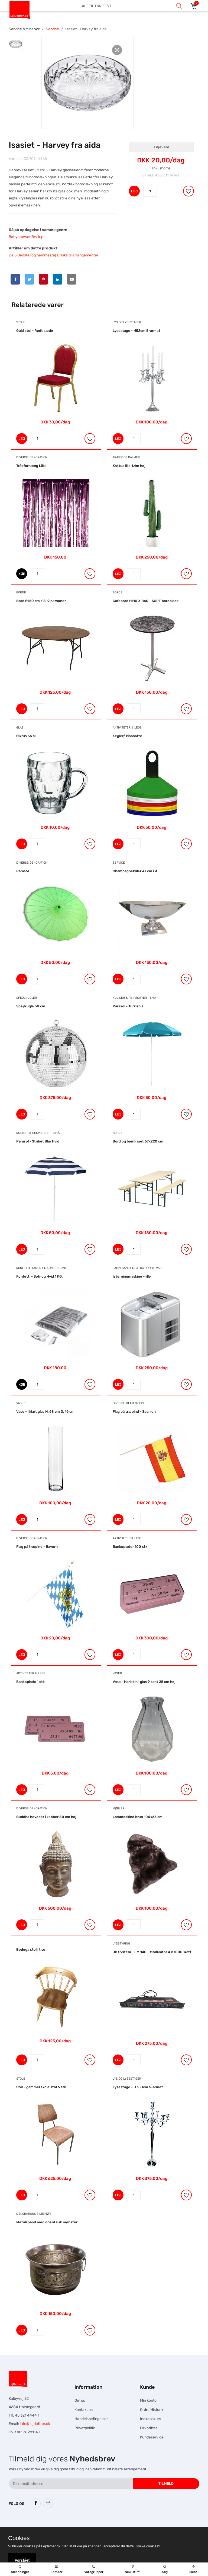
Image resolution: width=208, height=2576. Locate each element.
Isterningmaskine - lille (132, 1276)
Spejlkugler (26, 998)
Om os (79, 2400)
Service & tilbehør (24, 29)
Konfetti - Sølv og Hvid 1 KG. (39, 1276)
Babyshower (20, 237)
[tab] (15, 44)
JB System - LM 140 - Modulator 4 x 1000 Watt (152, 1952)
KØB (22, 574)
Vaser (20, 1403)
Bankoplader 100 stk (130, 1547)
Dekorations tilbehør (33, 2214)
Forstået (22, 2560)
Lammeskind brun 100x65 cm (137, 1817)
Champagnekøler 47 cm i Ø (135, 871)
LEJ (135, 191)
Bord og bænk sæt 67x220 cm (138, 1141)
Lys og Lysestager (127, 322)
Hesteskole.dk (63, 2524)
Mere (193, 2569)
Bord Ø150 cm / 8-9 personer (41, 601)
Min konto (148, 2400)
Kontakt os (83, 2409)
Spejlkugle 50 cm (30, 1006)
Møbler (118, 1808)
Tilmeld (166, 2483)
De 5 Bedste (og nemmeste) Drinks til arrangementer (53, 255)
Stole (20, 322)
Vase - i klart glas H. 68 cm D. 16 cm (45, 1411)
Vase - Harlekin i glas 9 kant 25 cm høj (144, 1682)
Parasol (22, 871)
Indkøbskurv (150, 2419)
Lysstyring (121, 1943)
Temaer (56, 2569)
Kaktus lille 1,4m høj (129, 466)
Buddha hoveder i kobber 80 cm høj (46, 1817)
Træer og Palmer (126, 457)
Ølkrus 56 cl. (26, 736)
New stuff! (132, 2569)
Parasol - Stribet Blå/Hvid (37, 1141)
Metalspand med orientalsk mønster (46, 2222)
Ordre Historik (151, 2409)
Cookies (19, 2538)
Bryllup (37, 237)
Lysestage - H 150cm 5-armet (138, 2087)
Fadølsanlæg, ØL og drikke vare (138, 1268)
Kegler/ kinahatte (127, 736)
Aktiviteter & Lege (127, 727)
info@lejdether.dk (35, 2423)
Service (52, 29)
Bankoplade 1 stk (30, 1682)
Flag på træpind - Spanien (134, 1411)
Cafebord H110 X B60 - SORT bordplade (146, 601)
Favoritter (148, 2428)
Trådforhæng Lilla (31, 466)
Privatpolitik (84, 2428)
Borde (21, 592)
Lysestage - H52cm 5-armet (136, 331)
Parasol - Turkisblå (128, 1006)
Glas (20, 727)
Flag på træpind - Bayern (37, 1547)
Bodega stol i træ (30, 1949)
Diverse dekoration (31, 457)
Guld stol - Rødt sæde (34, 331)
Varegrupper (93, 2569)
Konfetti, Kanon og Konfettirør (41, 1268)
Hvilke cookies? (148, 2546)
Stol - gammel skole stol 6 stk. (41, 2087)
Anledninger (20, 2569)
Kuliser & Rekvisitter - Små (134, 998)
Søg (164, 2569)
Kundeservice (152, 2437)
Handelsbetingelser (91, 2419)
